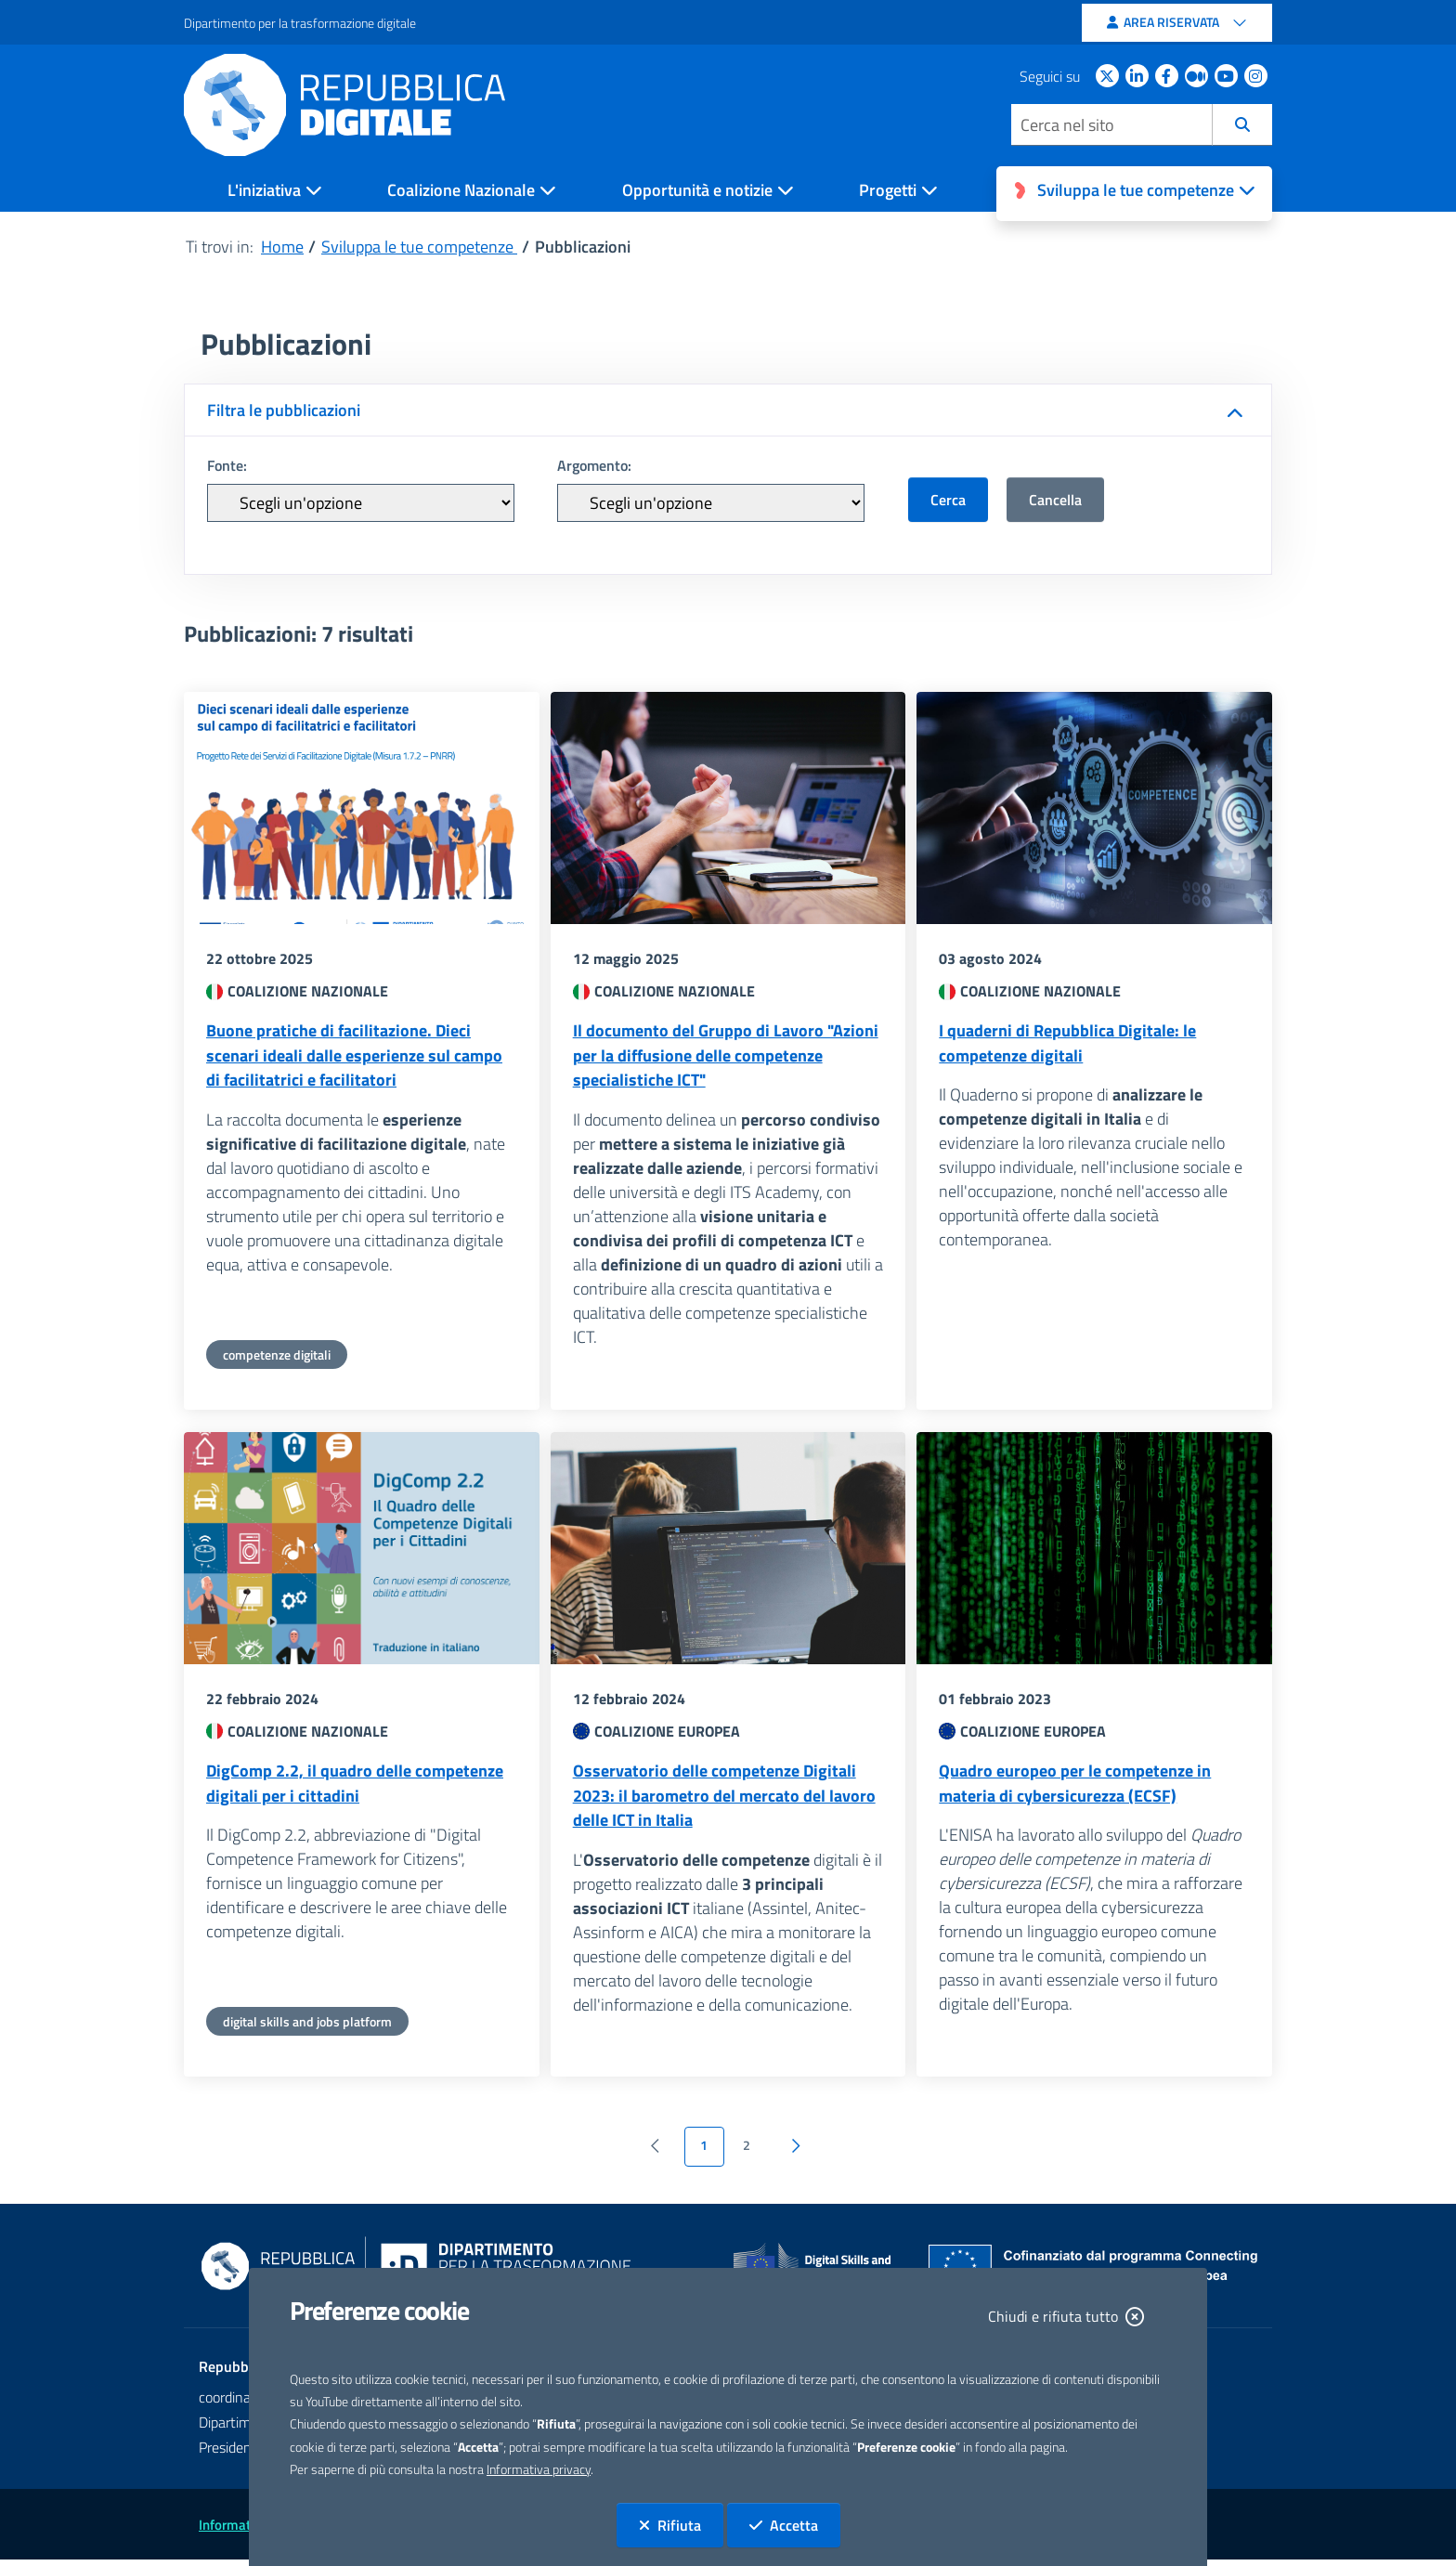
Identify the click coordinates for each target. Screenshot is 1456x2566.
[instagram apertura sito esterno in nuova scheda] (1259, 76)
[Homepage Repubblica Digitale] (355, 105)
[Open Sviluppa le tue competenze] (1134, 193)
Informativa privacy (539, 2469)
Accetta (794, 2524)
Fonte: (227, 465)
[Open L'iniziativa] (279, 193)
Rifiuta (681, 2524)
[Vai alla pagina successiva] (796, 2153)
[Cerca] (1242, 125)
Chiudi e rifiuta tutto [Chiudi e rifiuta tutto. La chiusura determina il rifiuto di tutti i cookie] (1066, 2316)
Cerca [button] (948, 499)
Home (282, 246)
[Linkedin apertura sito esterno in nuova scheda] (1140, 76)
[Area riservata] (1177, 23)
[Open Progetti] (903, 193)
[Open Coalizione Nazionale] (476, 193)
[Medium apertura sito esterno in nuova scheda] (1200, 76)
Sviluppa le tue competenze (419, 246)
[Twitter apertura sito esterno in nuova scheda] (1110, 76)
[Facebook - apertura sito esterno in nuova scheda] (1170, 76)
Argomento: (594, 465)
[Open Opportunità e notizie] (713, 193)
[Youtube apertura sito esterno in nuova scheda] (1229, 76)
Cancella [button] (1055, 499)
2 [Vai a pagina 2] (746, 2153)
